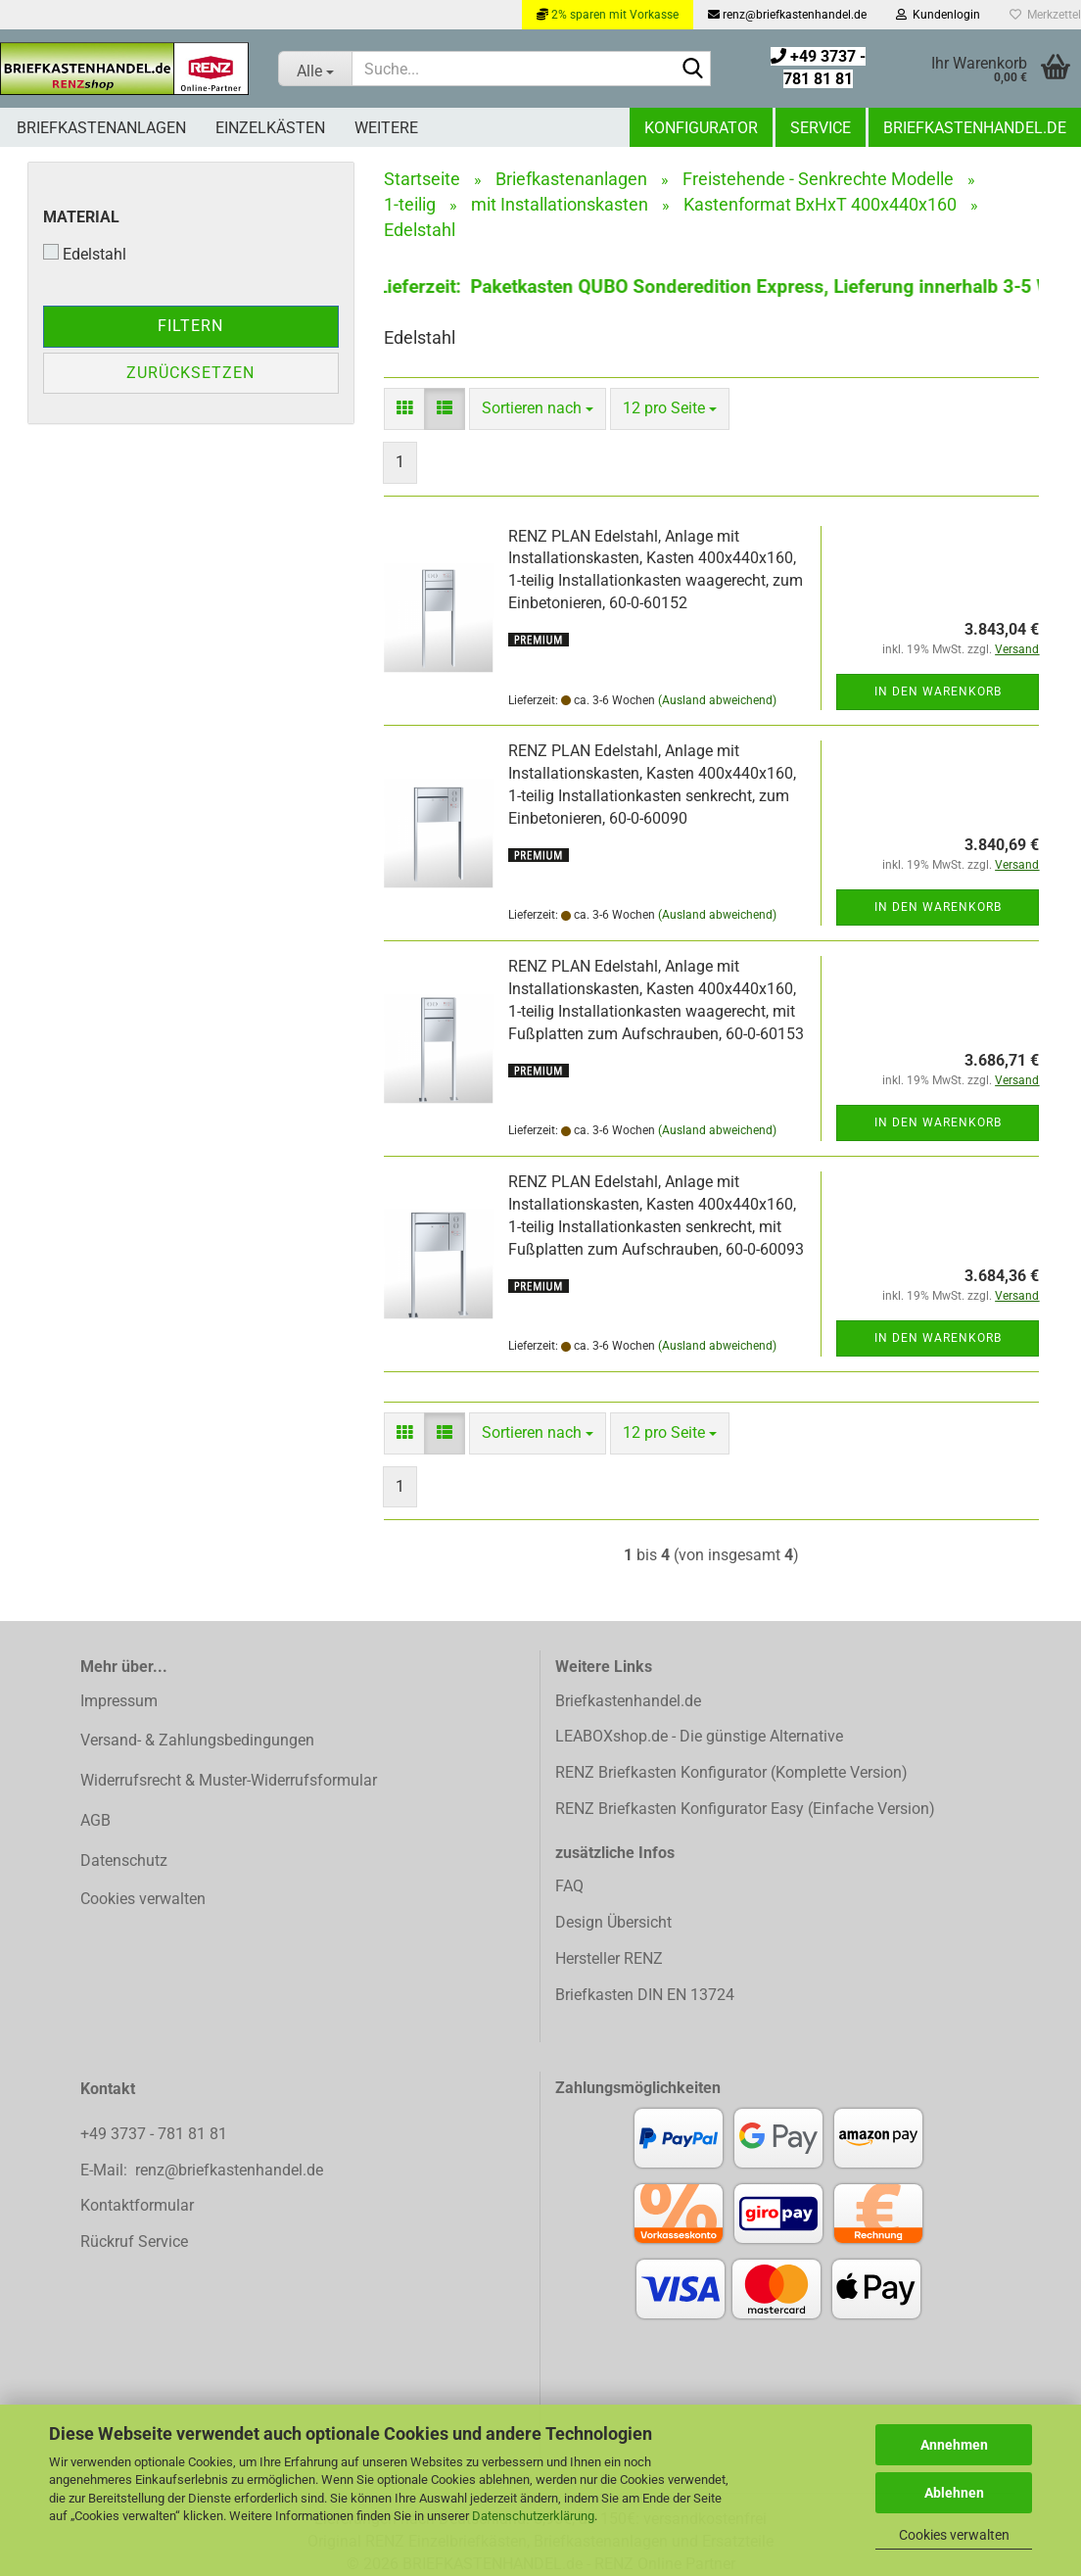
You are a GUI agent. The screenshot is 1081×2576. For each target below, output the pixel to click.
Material (81, 217)
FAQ (569, 1886)
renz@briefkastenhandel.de (787, 15)
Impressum (119, 1701)
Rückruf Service (134, 2241)
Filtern (190, 325)
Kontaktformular (137, 2205)
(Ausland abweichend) (717, 700)
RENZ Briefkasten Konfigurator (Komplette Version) (731, 1772)
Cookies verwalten (954, 2535)
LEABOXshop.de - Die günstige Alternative (699, 1736)
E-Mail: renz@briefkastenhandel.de (201, 2170)
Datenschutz (123, 1860)
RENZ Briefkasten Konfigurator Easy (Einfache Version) (745, 1808)
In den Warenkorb (938, 691)
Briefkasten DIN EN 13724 (644, 1994)
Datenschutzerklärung (533, 2515)
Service (820, 128)
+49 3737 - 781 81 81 (155, 2133)
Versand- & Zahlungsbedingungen (197, 1740)
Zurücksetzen (190, 372)
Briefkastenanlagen (101, 128)
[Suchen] (692, 69)
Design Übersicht (613, 1922)
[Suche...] (315, 68)
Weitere (386, 128)
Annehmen (954, 2445)
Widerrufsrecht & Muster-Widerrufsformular (228, 1780)
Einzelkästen (270, 128)
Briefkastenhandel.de (974, 128)
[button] (404, 409)
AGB (95, 1820)
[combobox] (537, 409)
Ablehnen (954, 2493)
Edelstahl (84, 253)
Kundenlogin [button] (938, 15)
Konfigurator (701, 128)
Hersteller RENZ (609, 1958)
